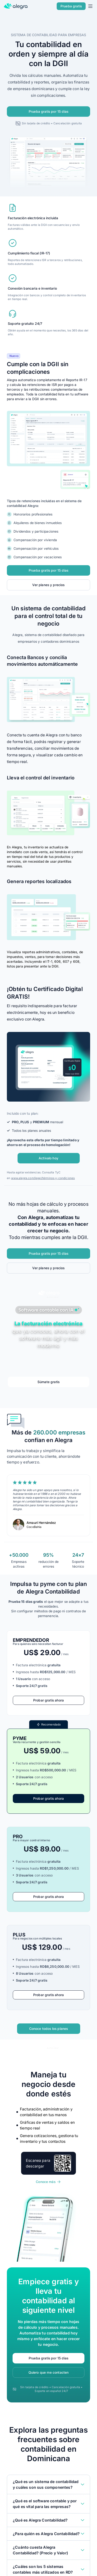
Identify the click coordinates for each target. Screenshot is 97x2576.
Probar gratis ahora (48, 1700)
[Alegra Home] (16, 6)
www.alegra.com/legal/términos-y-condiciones (43, 1178)
